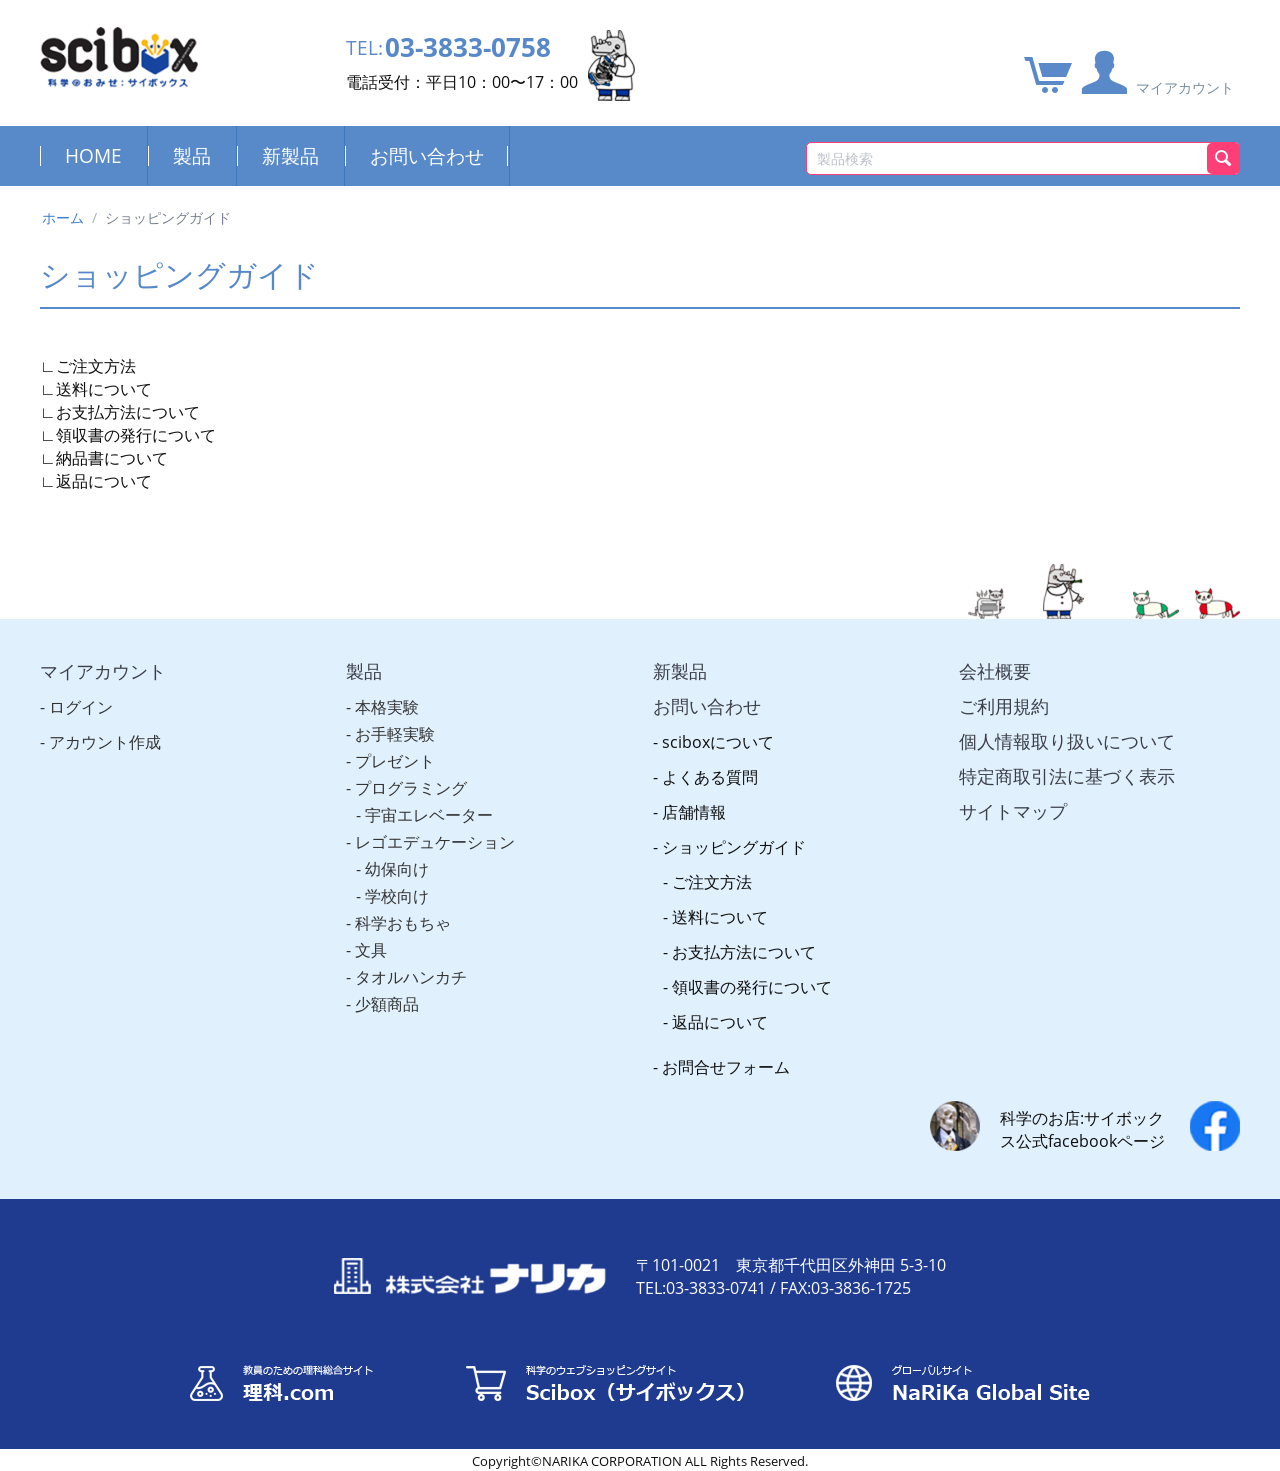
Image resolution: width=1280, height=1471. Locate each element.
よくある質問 (710, 777)
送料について (104, 389)
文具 (371, 950)
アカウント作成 (105, 742)
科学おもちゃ (403, 923)
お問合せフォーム (726, 1067)
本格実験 (387, 707)
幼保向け (397, 869)
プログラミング (411, 788)
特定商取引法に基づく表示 (1067, 776)
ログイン (81, 707)
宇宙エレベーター (429, 815)
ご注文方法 (96, 366)
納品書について (112, 458)
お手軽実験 (395, 734)
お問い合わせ (427, 155)
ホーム (63, 217)
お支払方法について (128, 412)
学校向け (397, 896)
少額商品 (387, 1004)
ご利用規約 (1004, 706)
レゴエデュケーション (435, 842)
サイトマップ (1013, 811)
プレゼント (395, 761)
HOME (93, 155)
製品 (192, 155)
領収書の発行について (136, 435)
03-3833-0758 (468, 47)
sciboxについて (718, 742)
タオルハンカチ (411, 977)
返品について (104, 481)
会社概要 (995, 671)
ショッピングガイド (734, 847)
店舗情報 (694, 812)
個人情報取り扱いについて (1067, 741)
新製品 (290, 155)
